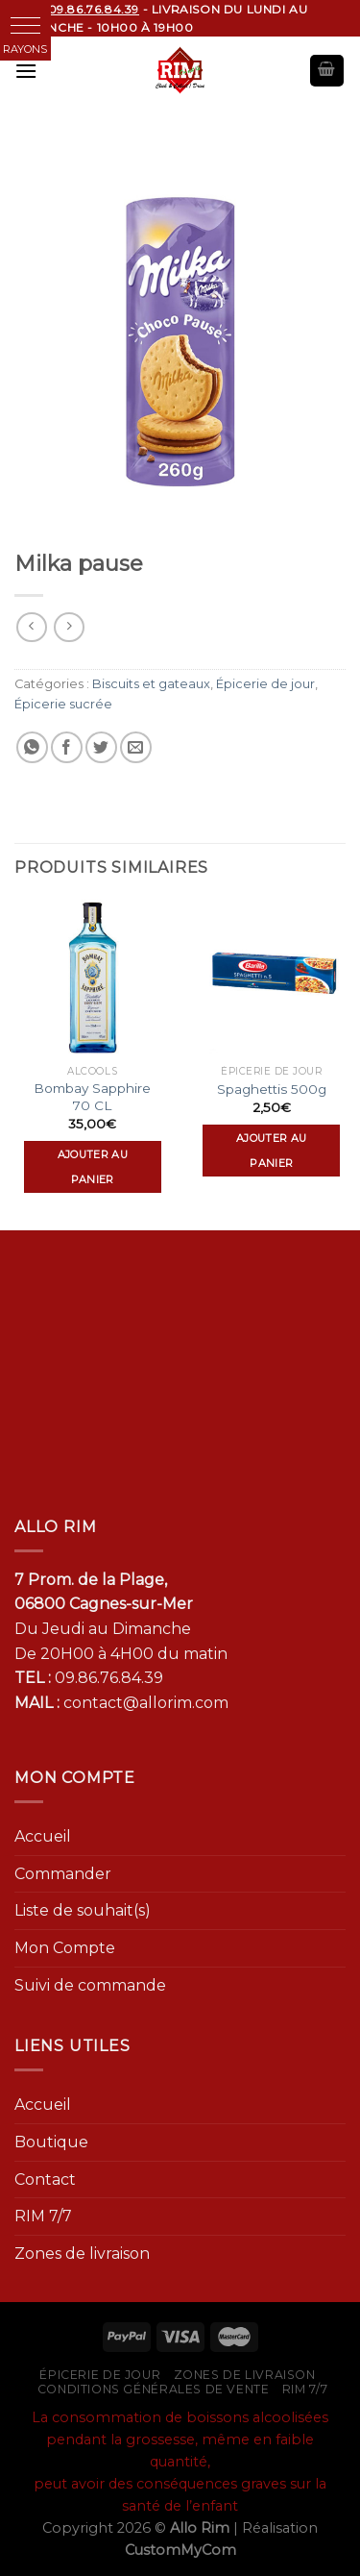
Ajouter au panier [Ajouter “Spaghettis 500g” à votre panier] (271, 1150)
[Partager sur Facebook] (67, 747)
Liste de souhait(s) (82, 1910)
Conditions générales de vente (153, 2389)
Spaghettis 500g (271, 1089)
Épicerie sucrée (63, 704)
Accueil (42, 1836)
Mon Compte (64, 1948)
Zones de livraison (82, 2253)
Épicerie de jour (265, 684)
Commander (62, 1874)
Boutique (51, 2142)
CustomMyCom (180, 2550)
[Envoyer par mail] (136, 747)
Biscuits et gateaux (151, 684)
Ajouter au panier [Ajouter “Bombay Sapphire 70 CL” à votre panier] (93, 1167)
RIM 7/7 (43, 2216)
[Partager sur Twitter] (101, 747)
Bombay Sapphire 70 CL (92, 1096)
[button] (25, 25)
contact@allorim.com (145, 1703)
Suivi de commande (90, 1985)
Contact (45, 2179)
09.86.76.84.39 (109, 1678)
